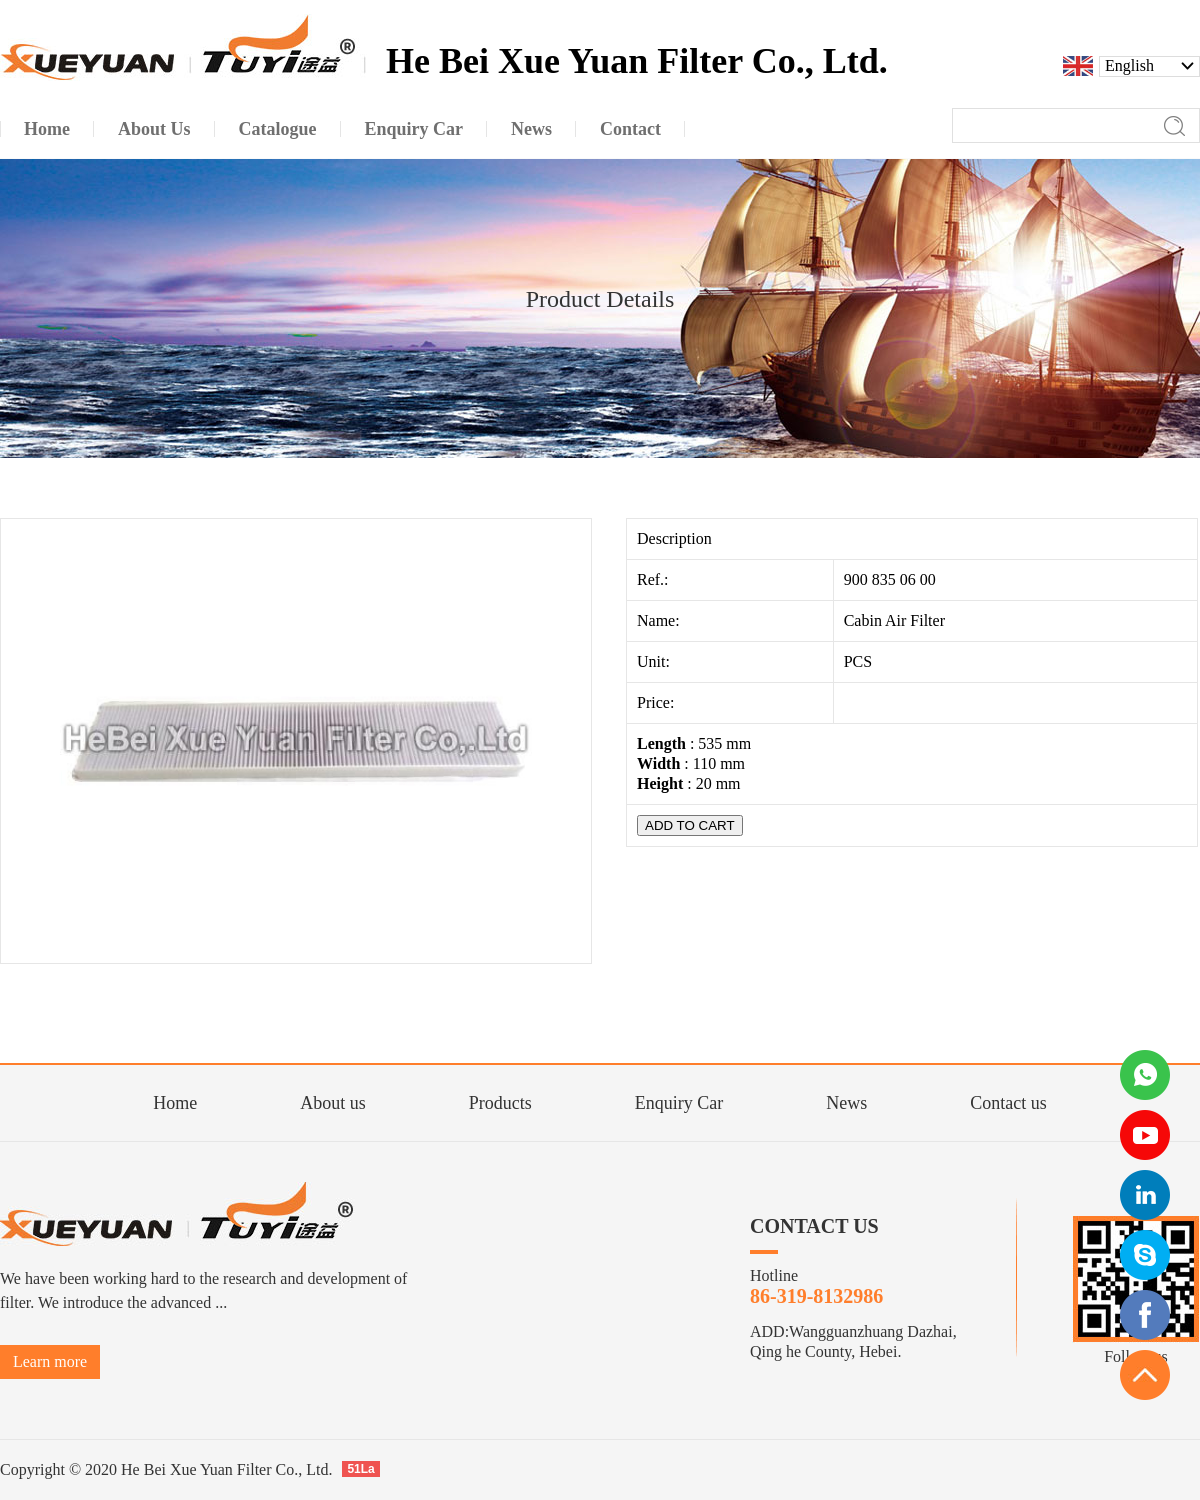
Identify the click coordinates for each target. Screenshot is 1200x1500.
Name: (660, 620)
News (846, 1103)
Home (175, 1103)
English (1129, 66)
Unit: (655, 661)
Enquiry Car (679, 1103)
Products (500, 1103)
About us (333, 1103)
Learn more (50, 1361)
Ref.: (655, 579)
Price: (657, 702)
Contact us (1008, 1103)
